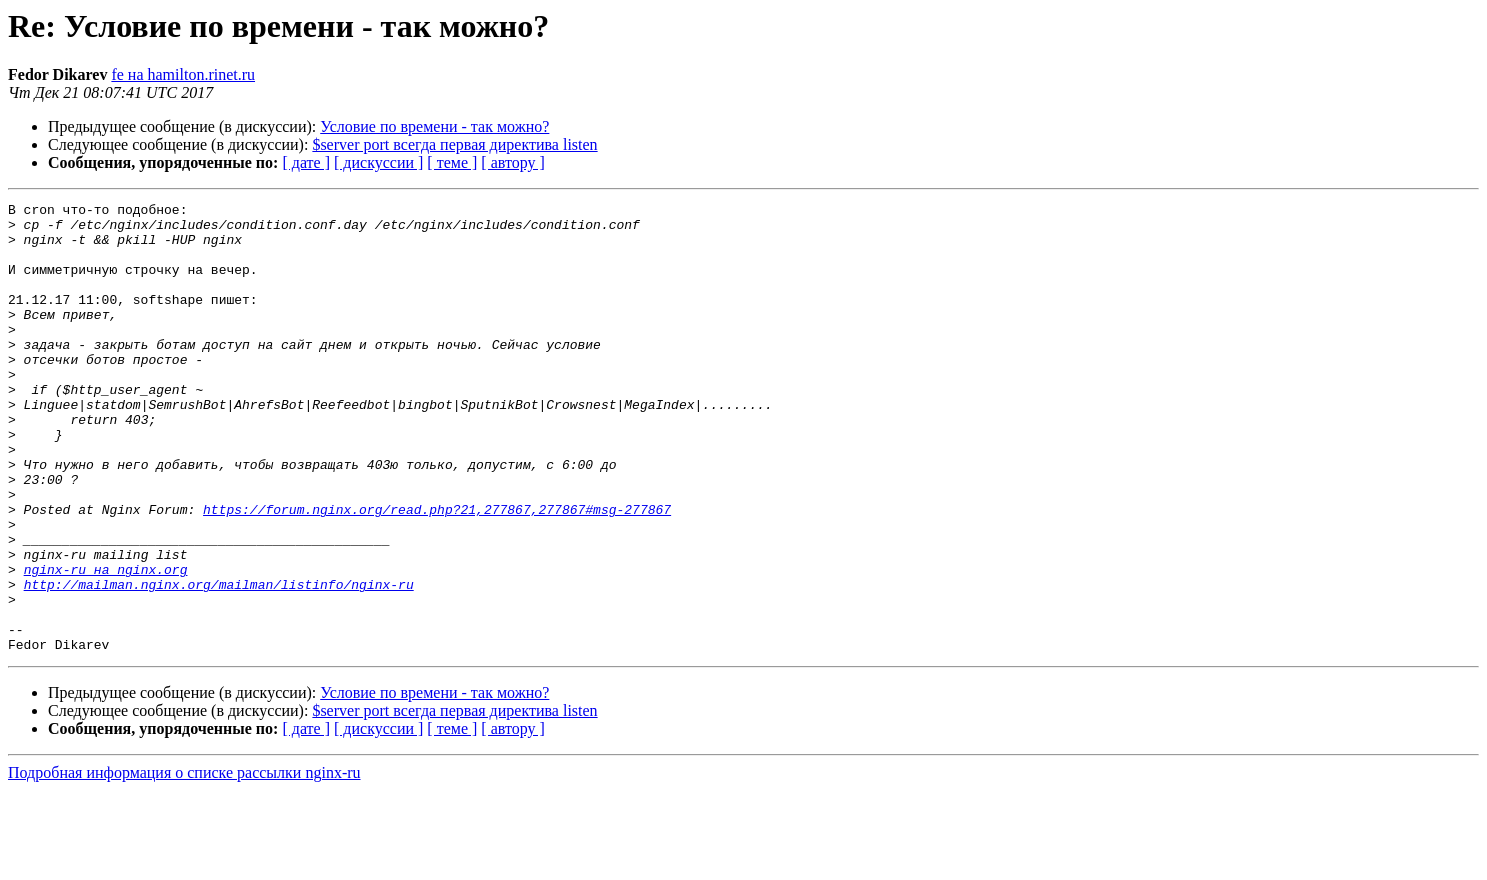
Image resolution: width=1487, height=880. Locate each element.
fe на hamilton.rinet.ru (183, 74)
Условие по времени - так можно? (434, 126)
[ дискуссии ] (378, 162)
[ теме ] (452, 162)
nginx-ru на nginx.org (106, 644)
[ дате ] (306, 162)
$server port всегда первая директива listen (454, 144)
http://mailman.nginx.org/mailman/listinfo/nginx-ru (219, 662)
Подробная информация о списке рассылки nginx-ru (184, 862)
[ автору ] (512, 162)
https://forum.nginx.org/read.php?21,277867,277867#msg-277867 (437, 572)
